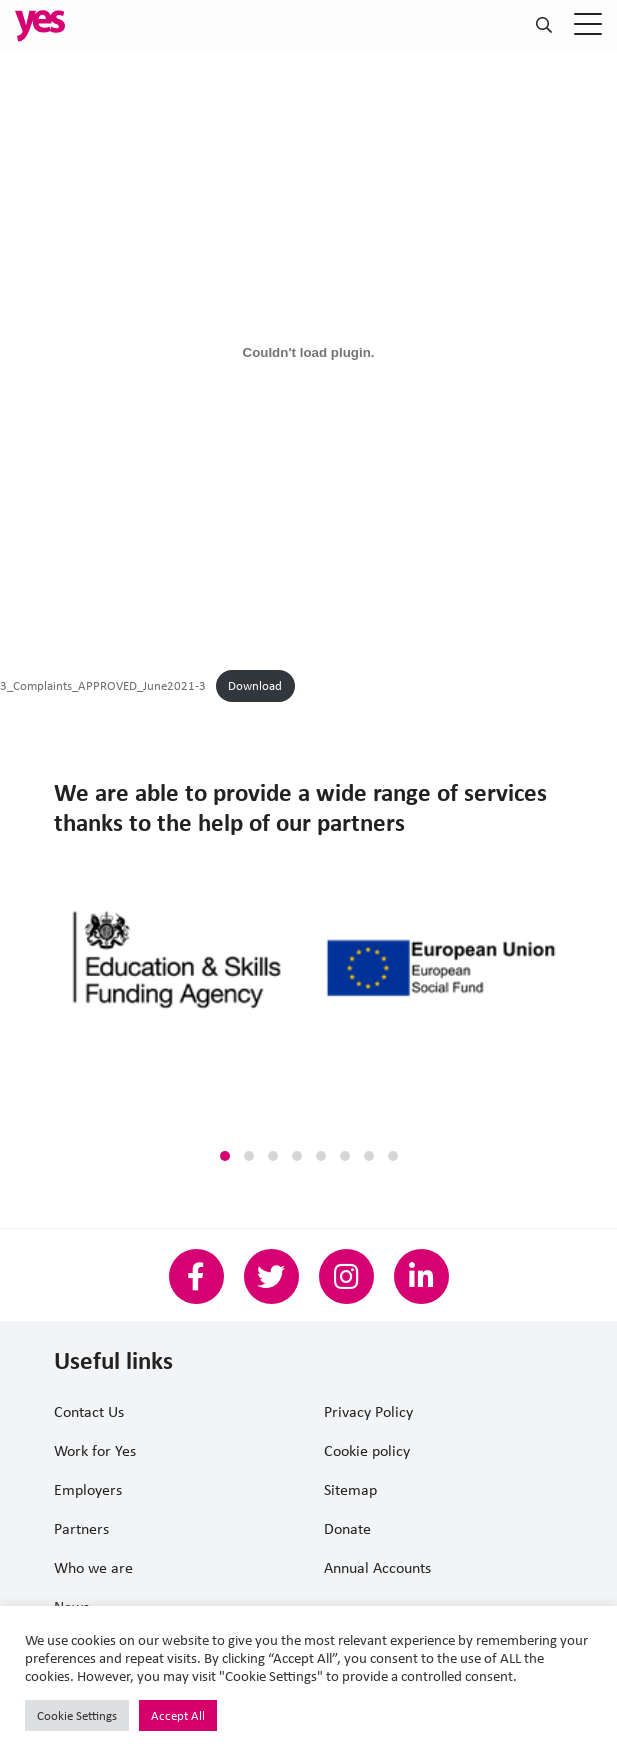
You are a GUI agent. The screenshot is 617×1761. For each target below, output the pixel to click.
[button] (225, 1156)
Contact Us (89, 1411)
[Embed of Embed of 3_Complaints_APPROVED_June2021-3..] (308, 352)
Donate (347, 1528)
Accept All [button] (178, 1715)
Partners (81, 1528)
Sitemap (350, 1489)
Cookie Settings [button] (77, 1715)
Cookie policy (367, 1450)
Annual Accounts (377, 1567)
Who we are (93, 1567)
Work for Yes (95, 1450)
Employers (88, 1489)
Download (255, 685)
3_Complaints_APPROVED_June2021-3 (103, 685)
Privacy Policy (368, 1411)
